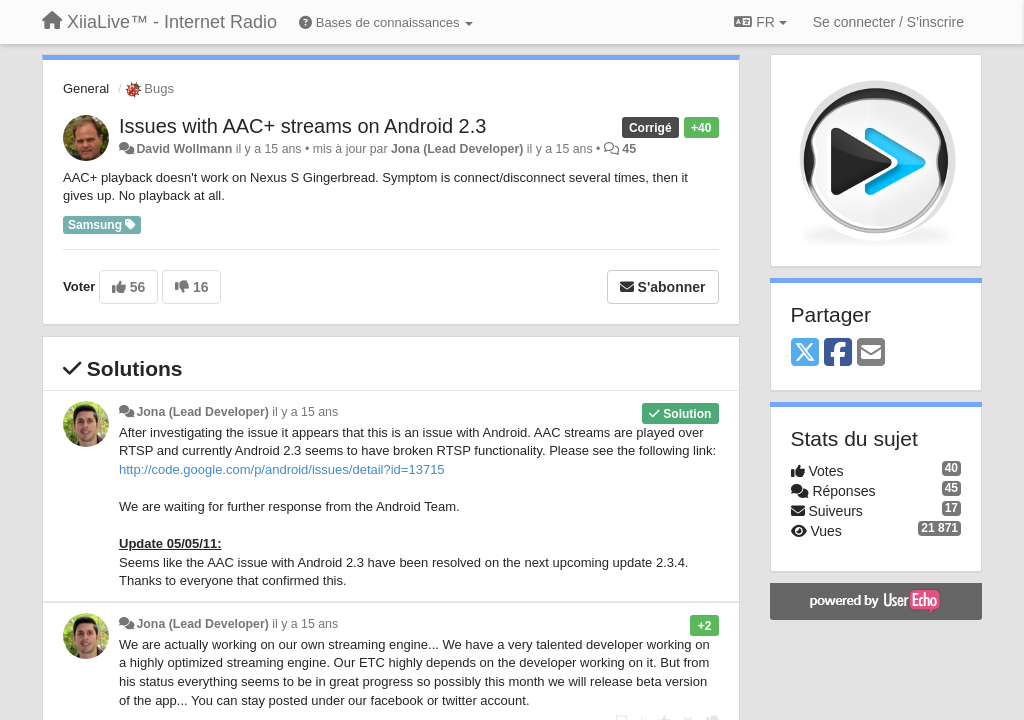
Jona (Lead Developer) (457, 149)
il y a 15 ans (305, 412)
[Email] (871, 353)
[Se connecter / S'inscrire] (888, 22)
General (86, 88)
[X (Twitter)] (805, 353)
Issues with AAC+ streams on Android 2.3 (302, 126)
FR (760, 22)
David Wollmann (184, 149)
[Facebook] (838, 353)
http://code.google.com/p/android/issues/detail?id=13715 (282, 469)
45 (629, 149)
